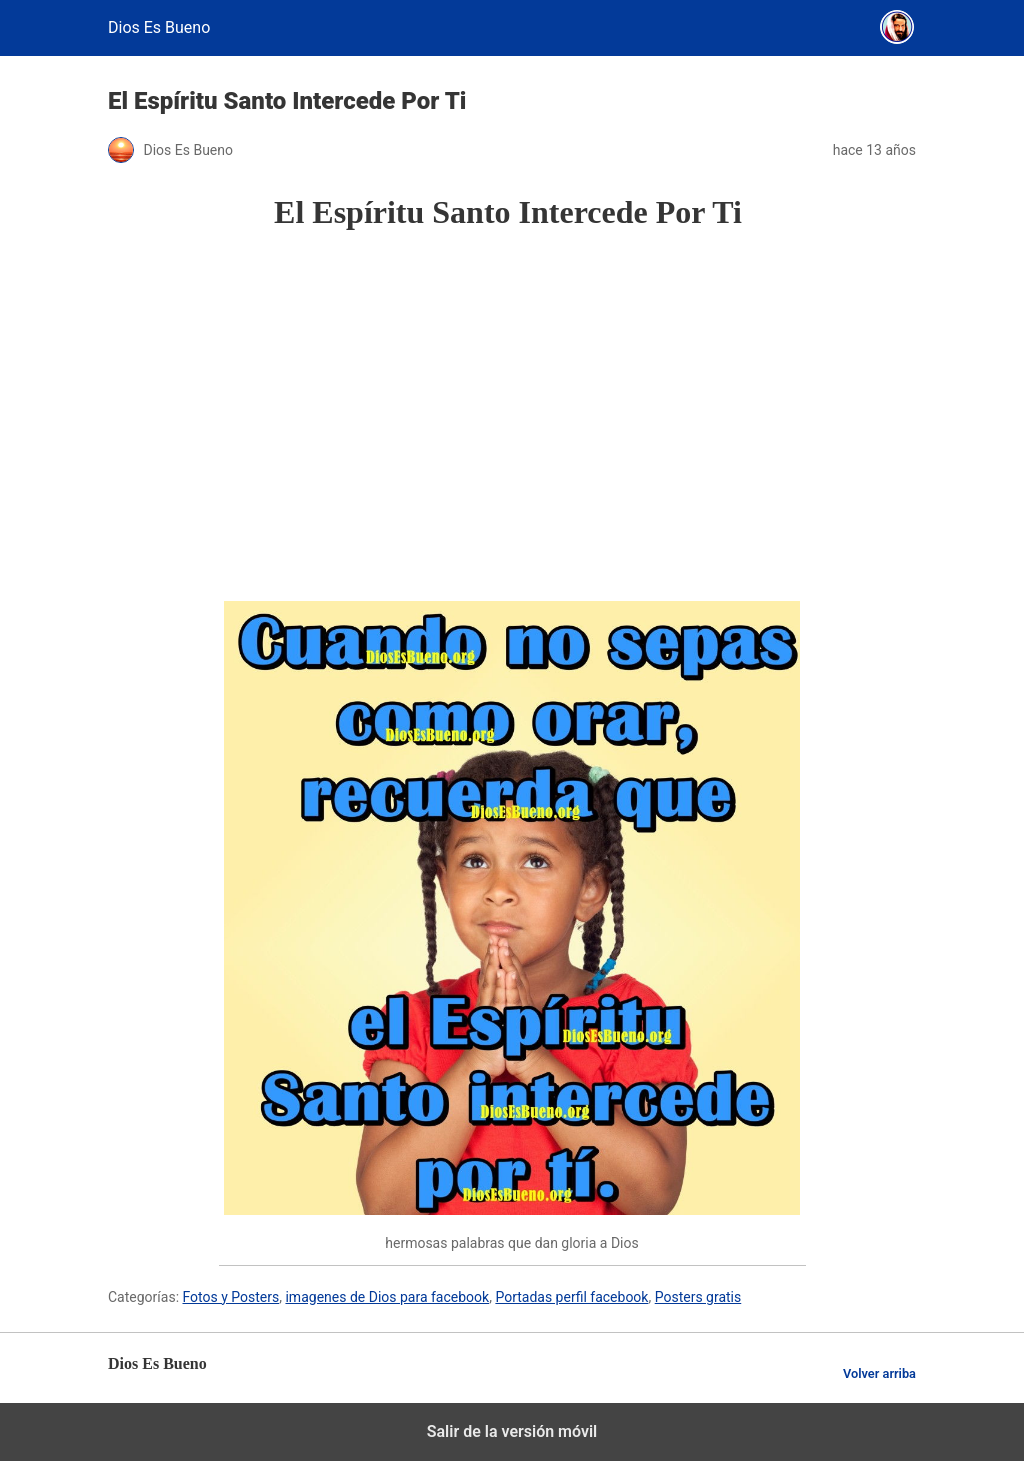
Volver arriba (879, 1373)
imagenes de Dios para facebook (387, 1297)
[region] (512, 416)
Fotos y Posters (231, 1297)
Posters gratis (698, 1297)
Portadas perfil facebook (571, 1297)
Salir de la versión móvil (512, 1431)
